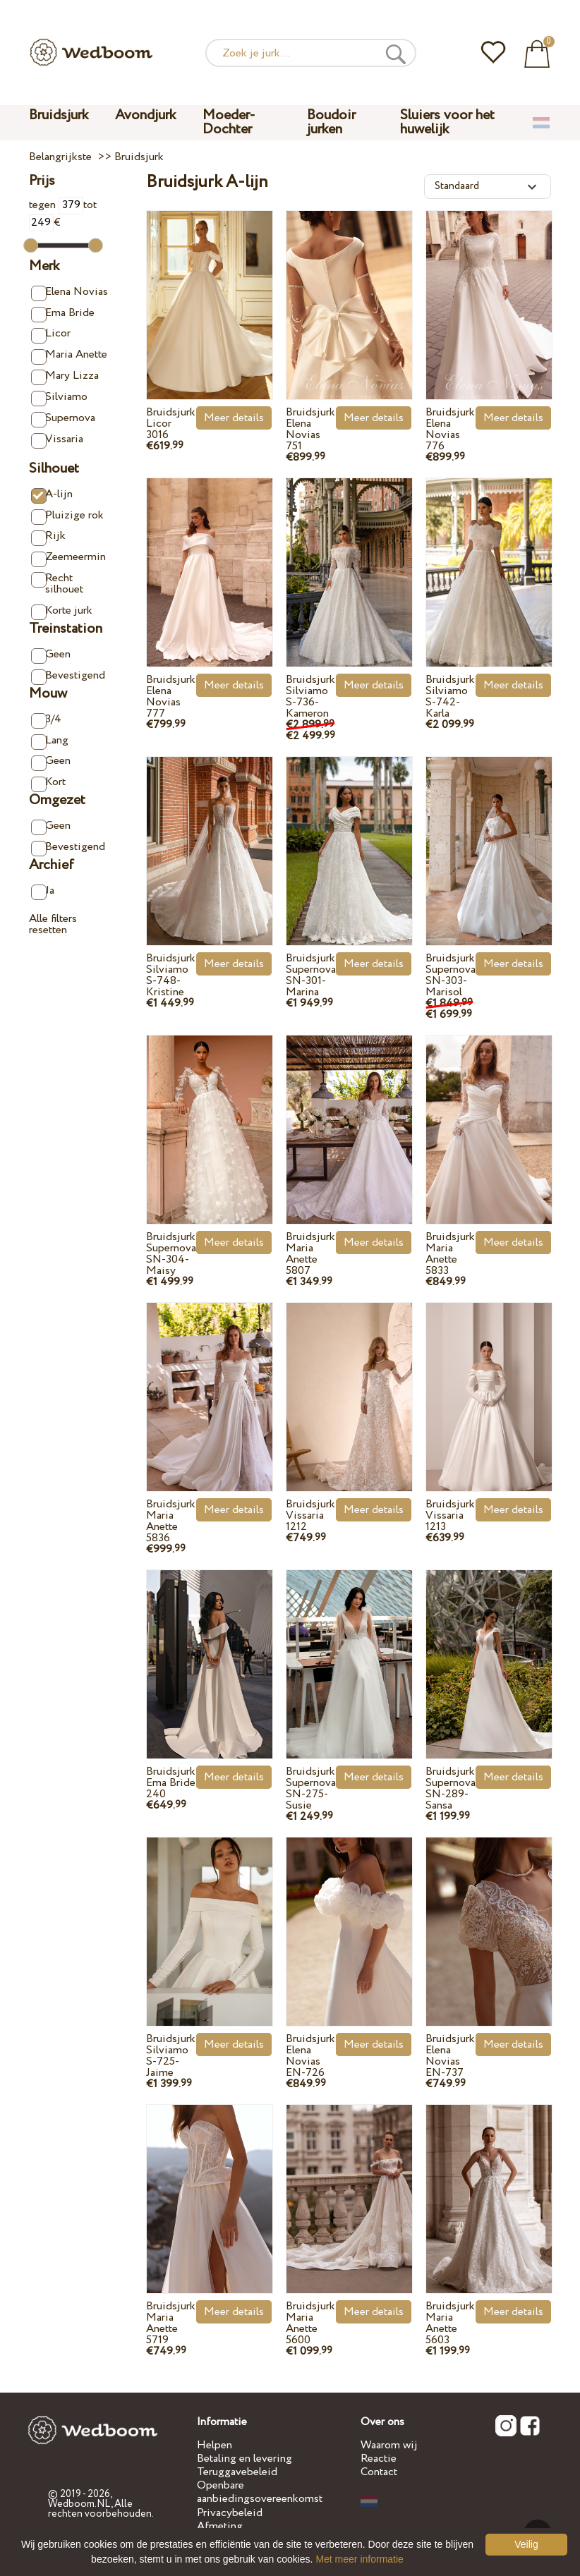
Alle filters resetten (53, 924)
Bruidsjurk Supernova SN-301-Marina (311, 975)
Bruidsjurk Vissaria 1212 (310, 1515)
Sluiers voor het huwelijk (447, 122)
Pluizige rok (67, 516)
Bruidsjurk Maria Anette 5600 (310, 2323)
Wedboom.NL (79, 2504)
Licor (51, 334)
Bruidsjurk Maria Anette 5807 (310, 1254)
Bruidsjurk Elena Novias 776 (450, 429)
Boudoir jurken (331, 122)
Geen (51, 655)
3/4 (46, 720)
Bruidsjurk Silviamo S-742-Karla (450, 697)
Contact (379, 2472)
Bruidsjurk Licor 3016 (170, 423)
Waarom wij (389, 2445)
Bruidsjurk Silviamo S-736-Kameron (310, 697)
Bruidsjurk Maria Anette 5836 (170, 1521)
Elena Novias (69, 292)
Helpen (214, 2445)
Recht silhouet (57, 583)
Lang (49, 741)
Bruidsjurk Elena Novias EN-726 (310, 2056)
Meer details (234, 418)
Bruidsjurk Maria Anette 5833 (450, 1254)
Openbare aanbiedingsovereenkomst (259, 2492)
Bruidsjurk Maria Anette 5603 (450, 2323)
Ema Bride (63, 313)
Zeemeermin (68, 557)
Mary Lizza (65, 376)
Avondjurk (145, 115)
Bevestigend (68, 676)
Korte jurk (61, 611)
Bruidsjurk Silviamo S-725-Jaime (170, 2056)
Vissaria (57, 440)
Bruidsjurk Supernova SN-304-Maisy (171, 1254)
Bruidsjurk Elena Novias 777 (170, 697)
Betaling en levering (244, 2458)
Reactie (379, 2458)
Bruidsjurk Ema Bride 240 (170, 1782)
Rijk (48, 536)
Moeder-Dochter (229, 122)
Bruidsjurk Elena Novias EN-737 (450, 2056)
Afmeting (220, 2526)
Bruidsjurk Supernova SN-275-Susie (311, 1788)
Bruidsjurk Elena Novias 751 (310, 429)
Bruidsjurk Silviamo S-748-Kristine (170, 975)
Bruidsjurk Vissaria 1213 (450, 1515)
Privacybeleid (229, 2513)
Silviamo (59, 397)
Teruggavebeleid (237, 2472)
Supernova (63, 418)
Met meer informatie (359, 2559)
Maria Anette (69, 355)
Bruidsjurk (58, 115)
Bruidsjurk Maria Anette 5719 (170, 2323)
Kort (48, 782)
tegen (56, 205)
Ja (42, 891)
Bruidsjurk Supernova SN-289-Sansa (450, 1788)
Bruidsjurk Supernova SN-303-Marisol (450, 975)
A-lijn (52, 495)
